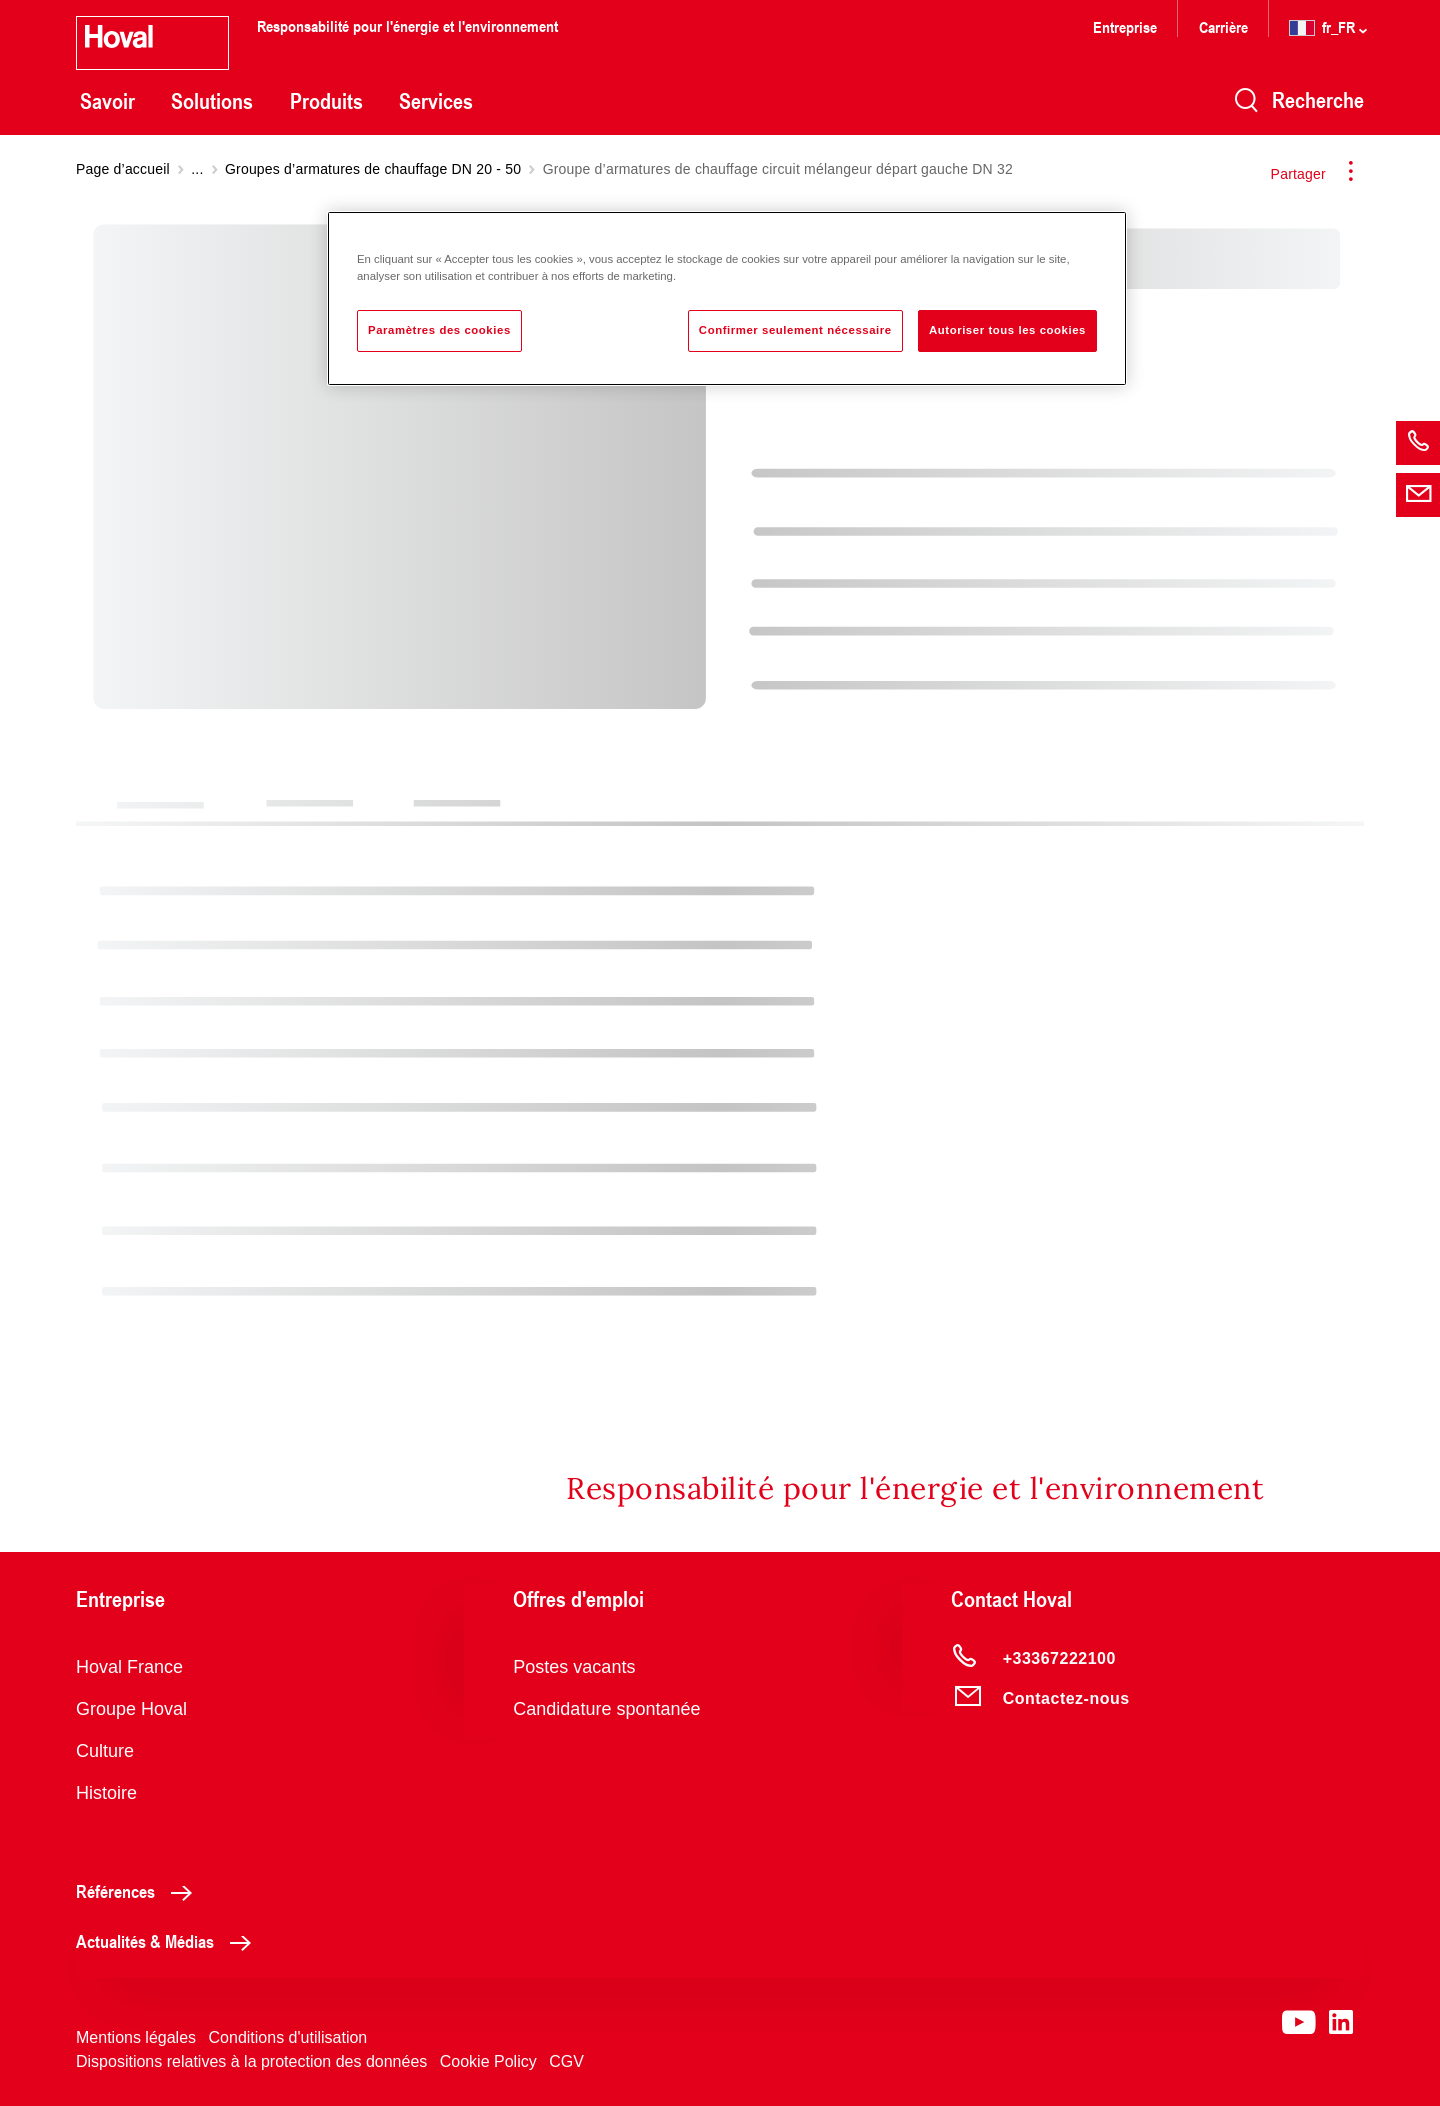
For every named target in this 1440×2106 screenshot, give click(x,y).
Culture (105, 1751)
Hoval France (129, 1667)
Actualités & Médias (169, 1941)
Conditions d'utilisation (288, 2037)
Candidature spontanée (606, 1709)
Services (436, 101)
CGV (566, 2061)
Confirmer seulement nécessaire (795, 330)
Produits (326, 101)
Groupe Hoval (131, 1709)
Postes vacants (574, 1667)
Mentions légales (136, 2037)
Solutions (212, 101)
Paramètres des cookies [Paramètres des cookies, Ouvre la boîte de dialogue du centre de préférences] (439, 330)
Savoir (107, 101)
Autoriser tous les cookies (1007, 330)
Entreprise (1125, 26)
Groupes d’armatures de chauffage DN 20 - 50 (373, 169)
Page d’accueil (123, 169)
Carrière (1225, 26)
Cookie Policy (488, 2061)
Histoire (106, 1793)
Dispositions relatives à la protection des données (251, 2061)
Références (139, 1891)
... (197, 169)
